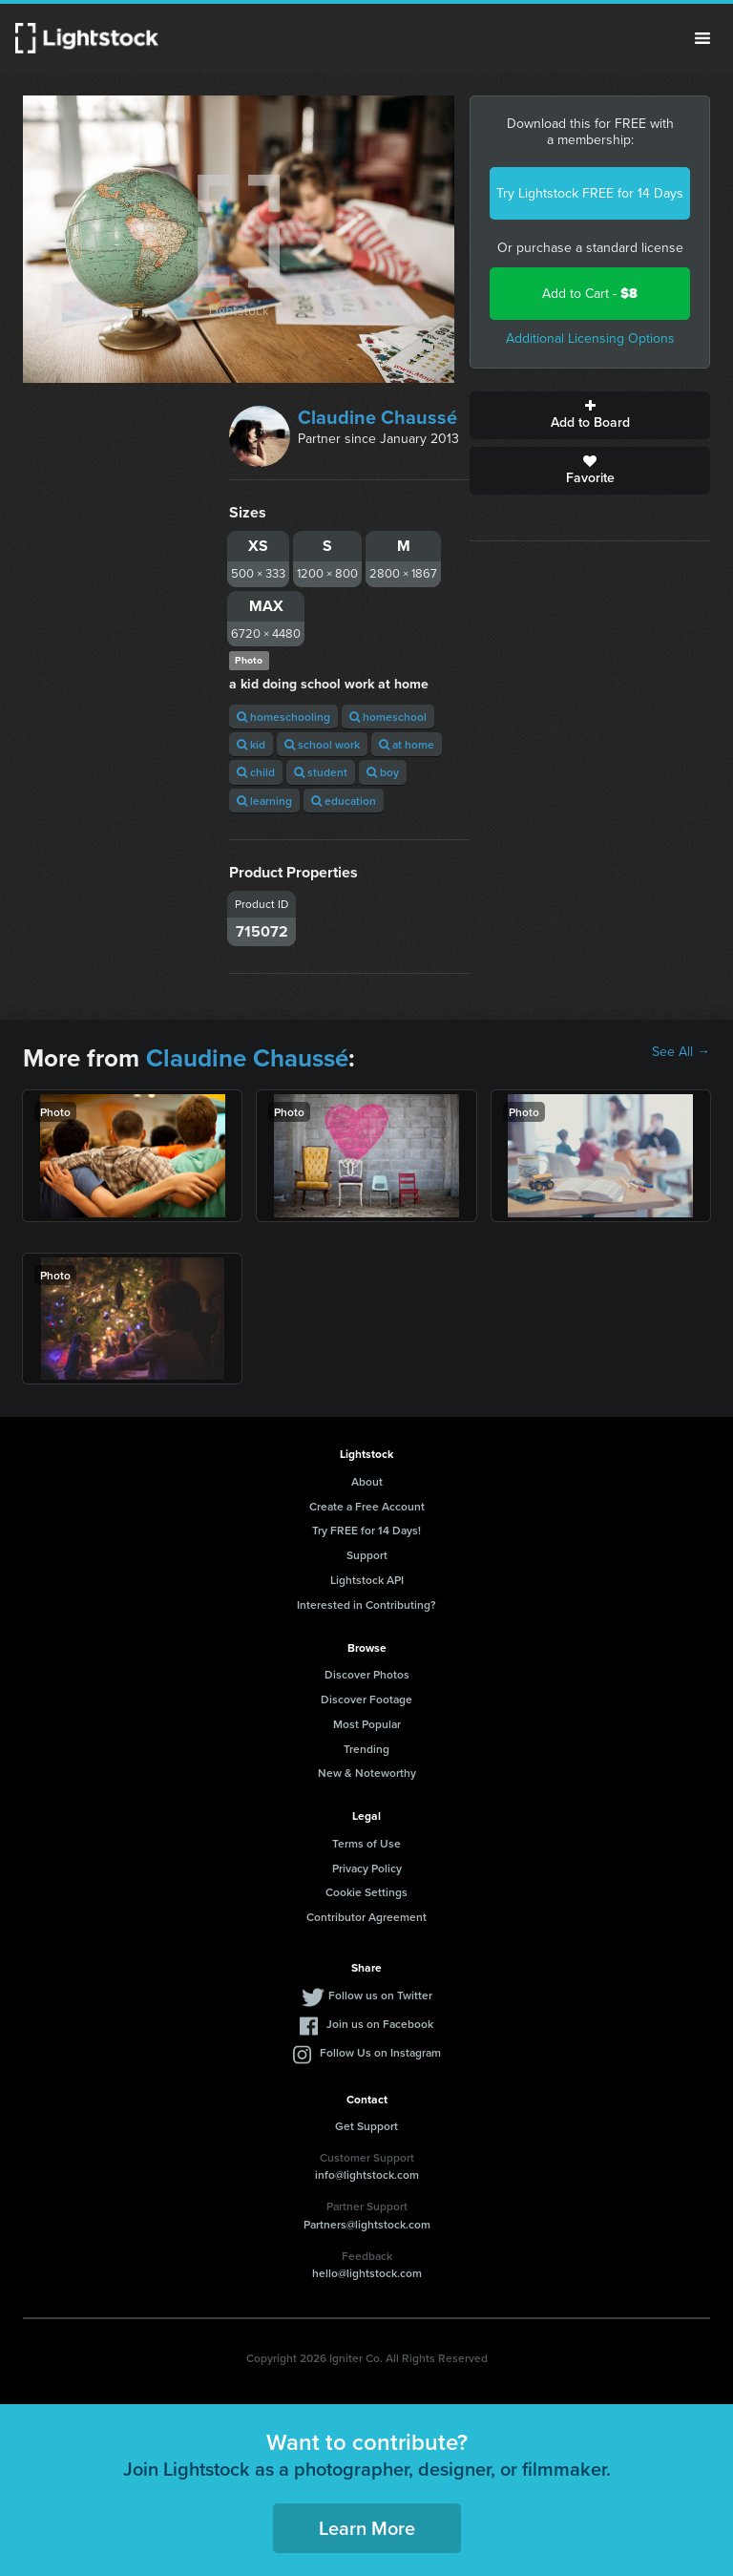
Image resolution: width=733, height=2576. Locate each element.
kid (251, 744)
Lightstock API (367, 1580)
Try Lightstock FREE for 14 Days (589, 193)
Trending (366, 1749)
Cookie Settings (366, 1892)
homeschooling (283, 716)
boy (382, 772)
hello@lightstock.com (367, 2273)
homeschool (388, 716)
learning (264, 800)
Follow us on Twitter (380, 1995)
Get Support (366, 2126)
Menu (702, 38)
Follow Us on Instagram (380, 2052)
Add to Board (589, 415)
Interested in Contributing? (366, 1604)
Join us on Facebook (379, 2024)
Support (366, 1555)
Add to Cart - (590, 294)
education (343, 800)
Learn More (367, 2528)
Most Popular (367, 1724)
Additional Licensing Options (590, 338)
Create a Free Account (367, 1506)
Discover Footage (366, 1699)
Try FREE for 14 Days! (366, 1530)
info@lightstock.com (367, 2174)
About (367, 1481)
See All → (681, 1052)
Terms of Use (366, 1843)
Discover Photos (367, 1674)
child (256, 772)
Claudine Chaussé (377, 417)
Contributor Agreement (366, 1917)
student (320, 772)
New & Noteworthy (367, 1772)
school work (322, 744)
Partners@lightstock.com (367, 2224)
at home (406, 744)
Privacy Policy (367, 1868)
